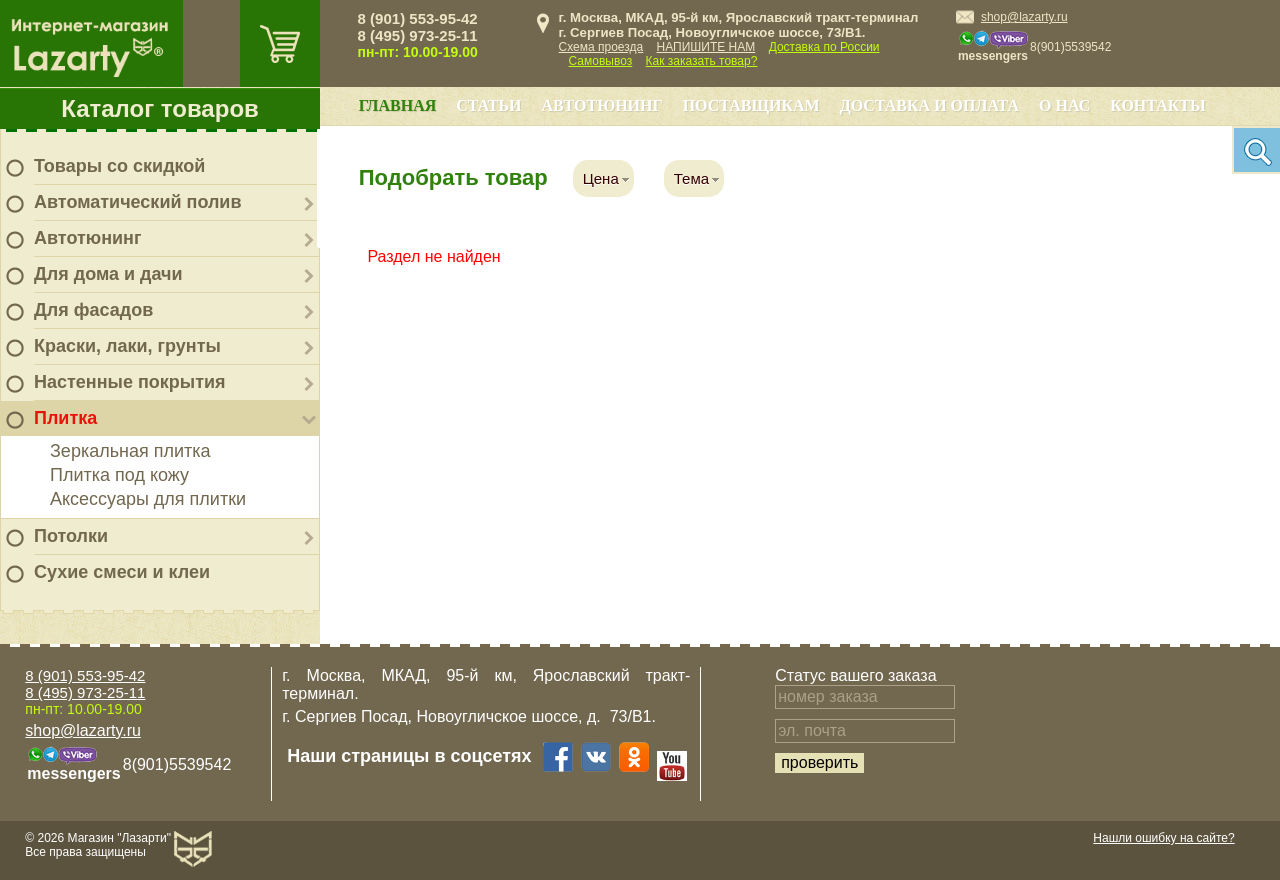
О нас (1064, 105)
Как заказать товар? (702, 61)
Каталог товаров (160, 108)
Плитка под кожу (119, 475)
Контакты (1158, 105)
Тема (691, 178)
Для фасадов (93, 310)
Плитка (65, 418)
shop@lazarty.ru (1024, 17)
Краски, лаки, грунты (127, 346)
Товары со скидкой (119, 166)
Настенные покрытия (130, 382)
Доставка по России (824, 47)
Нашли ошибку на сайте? (1163, 838)
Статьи (488, 105)
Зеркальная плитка (130, 451)
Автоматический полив (138, 202)
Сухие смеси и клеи (122, 572)
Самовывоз (601, 61)
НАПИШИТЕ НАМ (706, 47)
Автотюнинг (87, 238)
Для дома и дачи (108, 274)
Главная (397, 105)
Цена (601, 178)
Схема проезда (601, 47)
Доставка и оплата (929, 105)
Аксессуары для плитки (148, 499)
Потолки (71, 536)
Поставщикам (751, 105)
